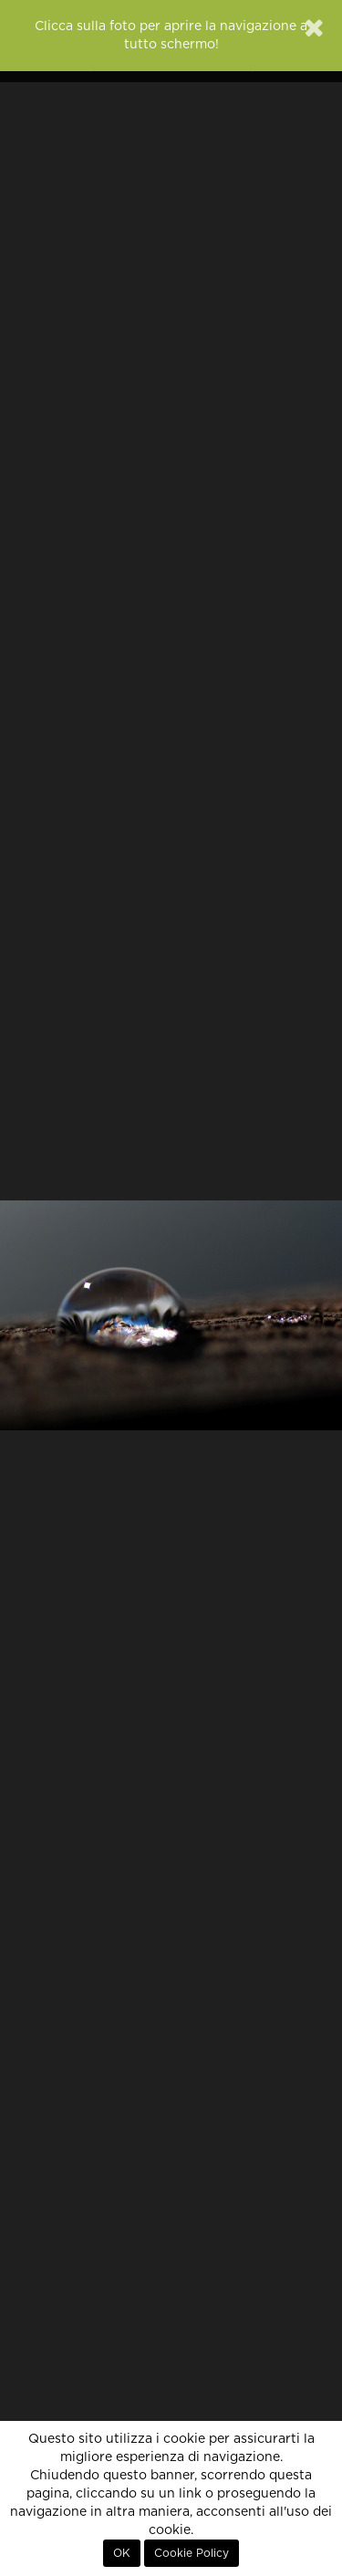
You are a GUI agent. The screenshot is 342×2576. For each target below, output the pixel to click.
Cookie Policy (191, 2553)
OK (121, 2553)
